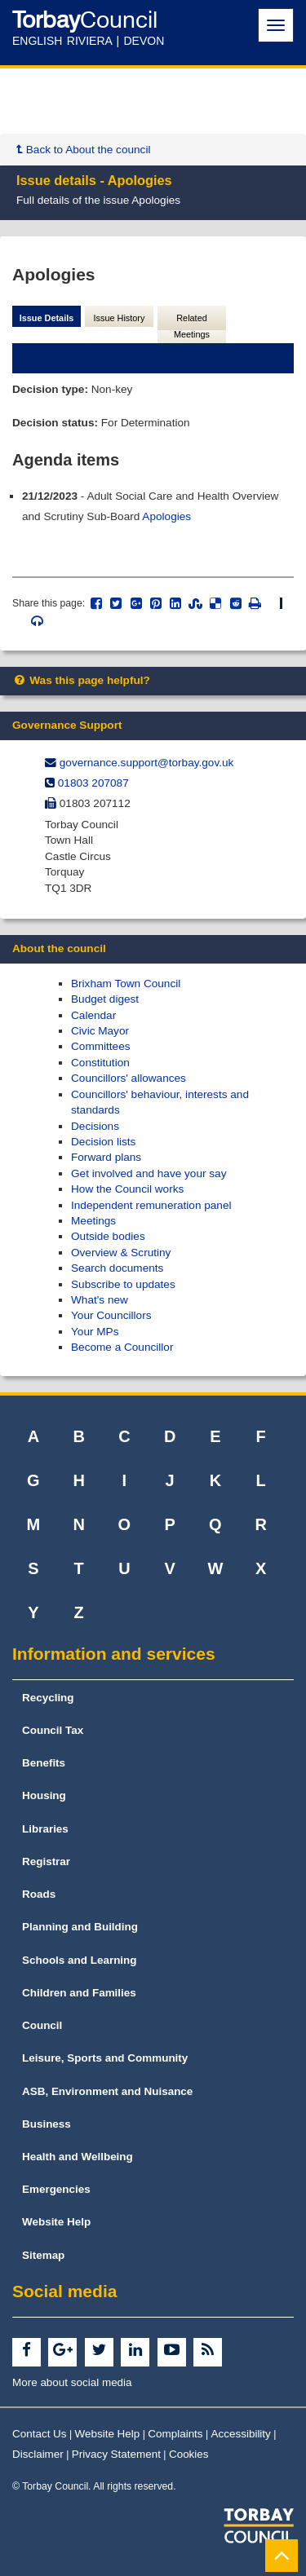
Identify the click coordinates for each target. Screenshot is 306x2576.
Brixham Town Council (125, 983)
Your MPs (94, 1331)
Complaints (175, 2434)
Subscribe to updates (123, 1284)
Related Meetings (192, 326)
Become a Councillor (122, 1347)
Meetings (93, 1221)
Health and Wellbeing (77, 2156)
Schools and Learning (79, 1960)
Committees (101, 1046)
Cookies (189, 2454)
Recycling (48, 1698)
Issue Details (47, 318)
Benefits (43, 1763)
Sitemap (43, 2255)
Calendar (93, 1015)
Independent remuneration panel (151, 1205)
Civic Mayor (100, 1031)
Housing (44, 1795)
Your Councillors (111, 1315)
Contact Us (39, 2434)
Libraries (45, 1829)
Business (46, 2124)
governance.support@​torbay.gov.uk (147, 762)
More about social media (72, 2382)
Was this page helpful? (81, 680)
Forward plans (106, 1157)
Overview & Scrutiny (121, 1252)
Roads (38, 1894)
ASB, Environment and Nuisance (107, 2091)
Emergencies (56, 2189)
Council (42, 2025)
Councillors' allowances (128, 1078)
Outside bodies (108, 1236)
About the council (59, 948)
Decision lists (103, 1142)
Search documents (117, 1268)
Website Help (56, 2222)
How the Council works (127, 1189)
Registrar (46, 1861)
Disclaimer (38, 2454)
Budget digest (105, 999)
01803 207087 (93, 783)
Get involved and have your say (148, 1173)
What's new (99, 1300)
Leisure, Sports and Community (105, 2058)
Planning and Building (80, 1927)
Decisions (95, 1126)
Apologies (166, 516)
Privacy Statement (116, 2454)
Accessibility (241, 2434)
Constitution (100, 1062)
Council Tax (52, 1730)
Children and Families (79, 1993)
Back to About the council (83, 149)
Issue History (119, 318)
